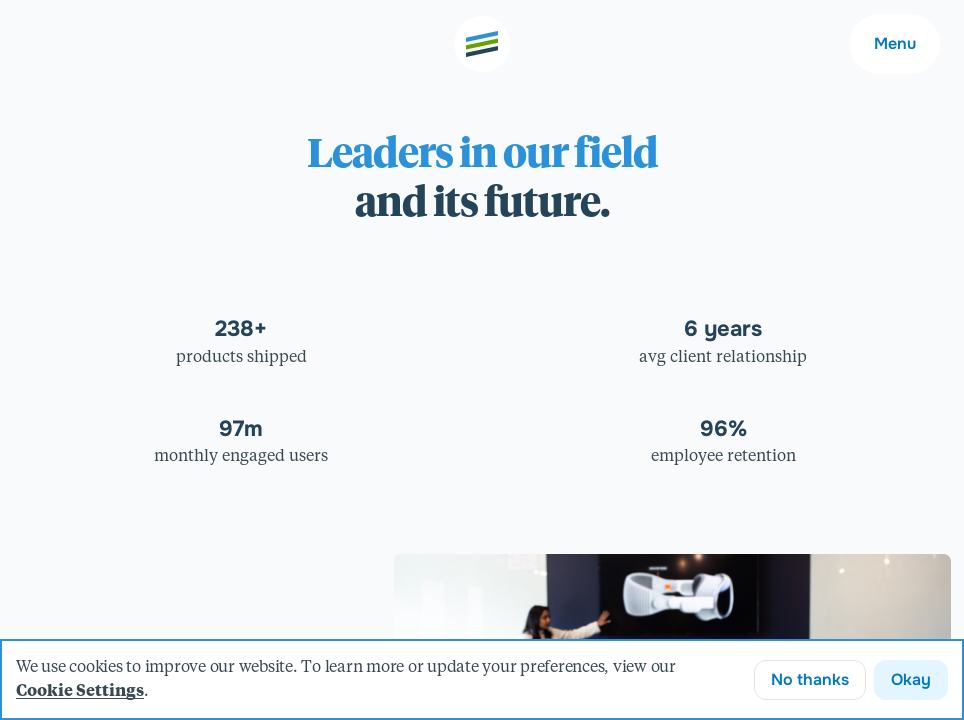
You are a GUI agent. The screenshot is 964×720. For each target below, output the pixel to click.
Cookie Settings (80, 692)
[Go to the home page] (482, 44)
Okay (911, 679)
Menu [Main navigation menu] (895, 43)
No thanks (810, 679)
